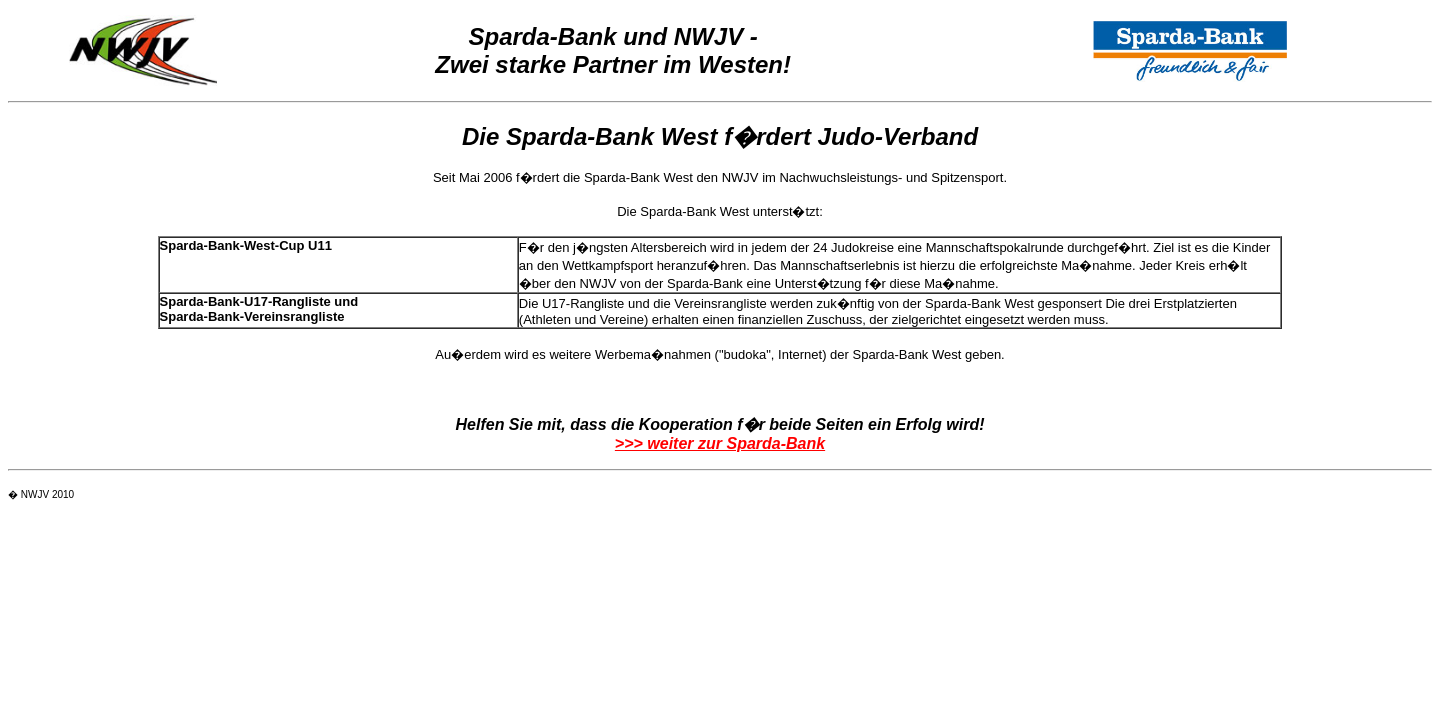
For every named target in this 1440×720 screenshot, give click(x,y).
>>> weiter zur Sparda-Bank (720, 443)
